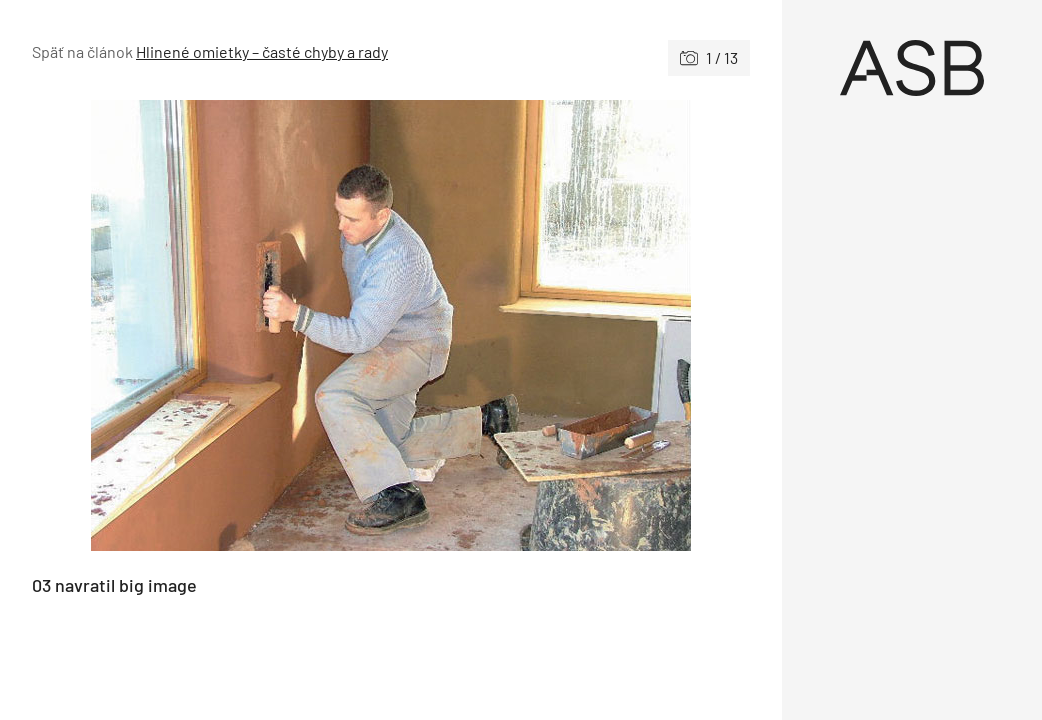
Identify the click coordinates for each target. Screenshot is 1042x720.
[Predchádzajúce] (211, 325)
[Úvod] (912, 68)
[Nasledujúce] (570, 325)
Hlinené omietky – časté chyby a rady (262, 51)
